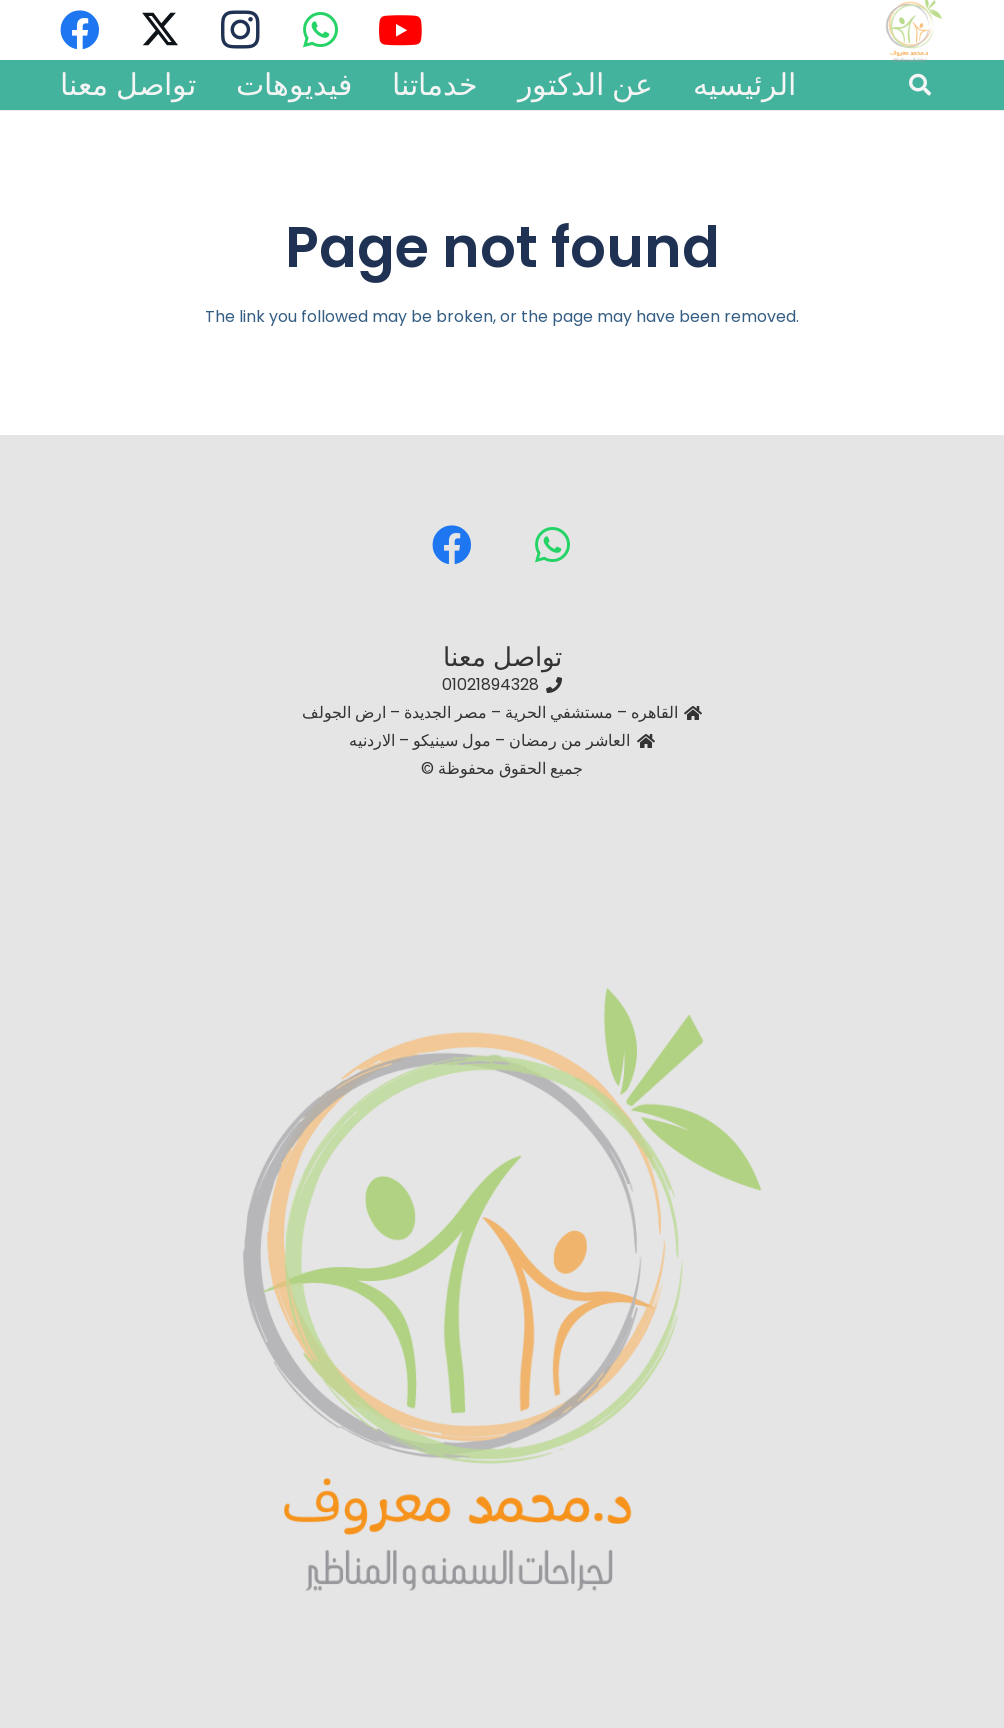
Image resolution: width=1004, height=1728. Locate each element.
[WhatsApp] (552, 545)
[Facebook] (452, 545)
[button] (920, 85)
